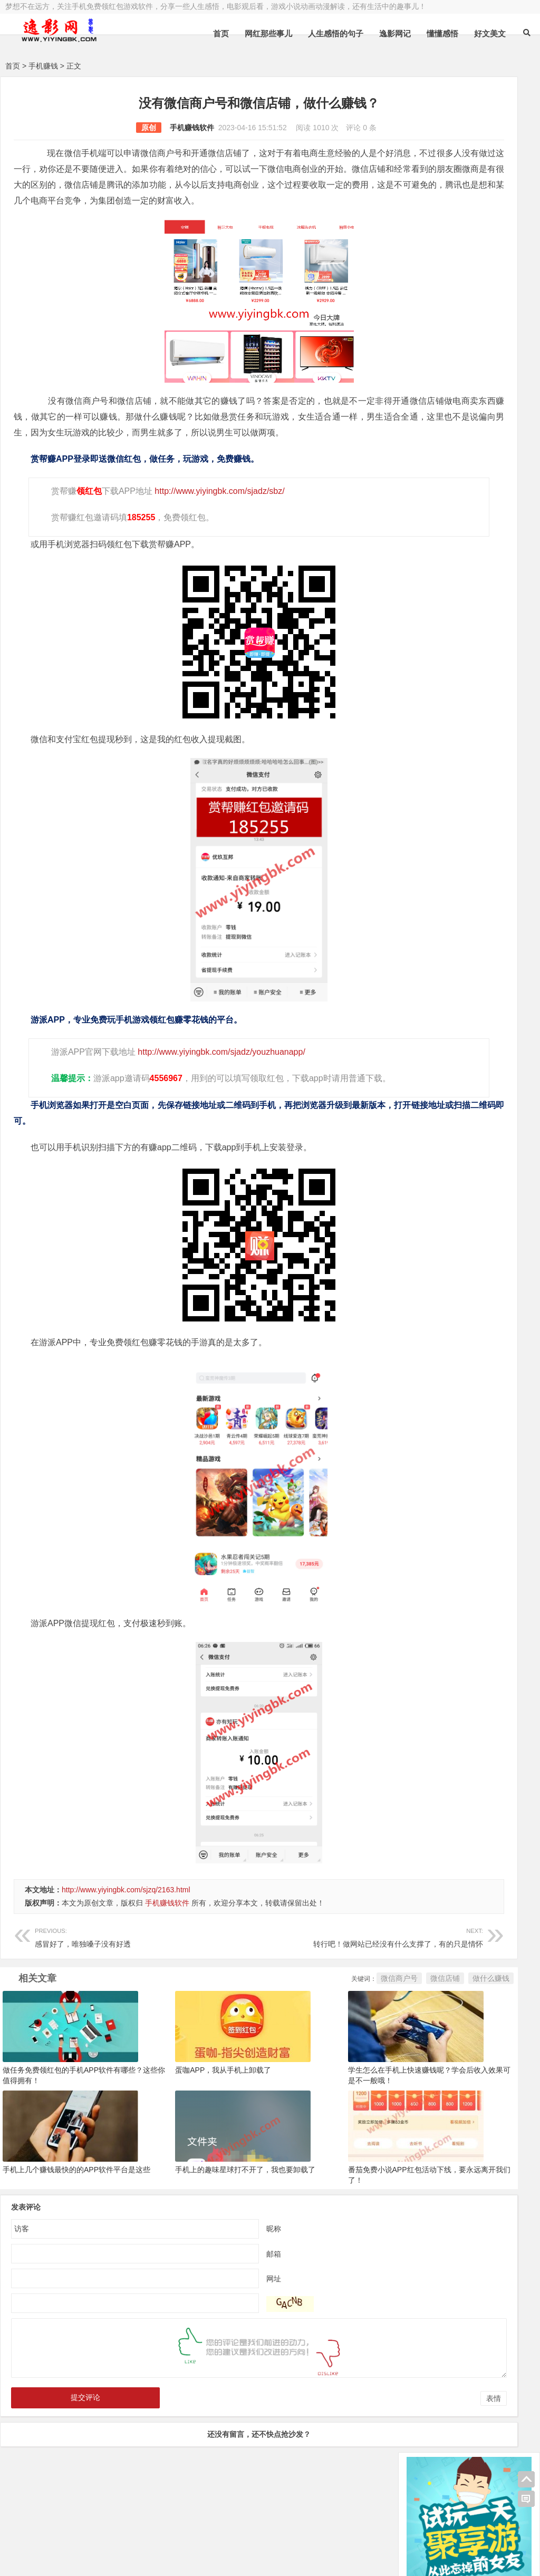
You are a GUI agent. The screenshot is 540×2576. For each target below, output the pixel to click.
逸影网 (103, 2532)
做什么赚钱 (366, 2025)
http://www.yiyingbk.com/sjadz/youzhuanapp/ (218, 1083)
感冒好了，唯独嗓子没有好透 (115, 1984)
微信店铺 (320, 2025)
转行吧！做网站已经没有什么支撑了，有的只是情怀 (281, 1984)
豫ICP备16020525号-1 (157, 2532)
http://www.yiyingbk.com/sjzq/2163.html (126, 1937)
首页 (221, 33)
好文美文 (490, 33)
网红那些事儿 (268, 33)
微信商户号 (274, 2025)
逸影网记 (395, 33)
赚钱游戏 (82, 2559)
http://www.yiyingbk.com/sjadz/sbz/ (216, 522)
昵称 (211, 2265)
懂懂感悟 (442, 33)
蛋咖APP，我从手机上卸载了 (181, 2112)
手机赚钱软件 (129, 127)
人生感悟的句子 (335, 33)
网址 (211, 2315)
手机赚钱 (43, 66)
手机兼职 (165, 2559)
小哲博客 (65, 2545)
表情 (368, 2436)
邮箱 (211, 2291)
